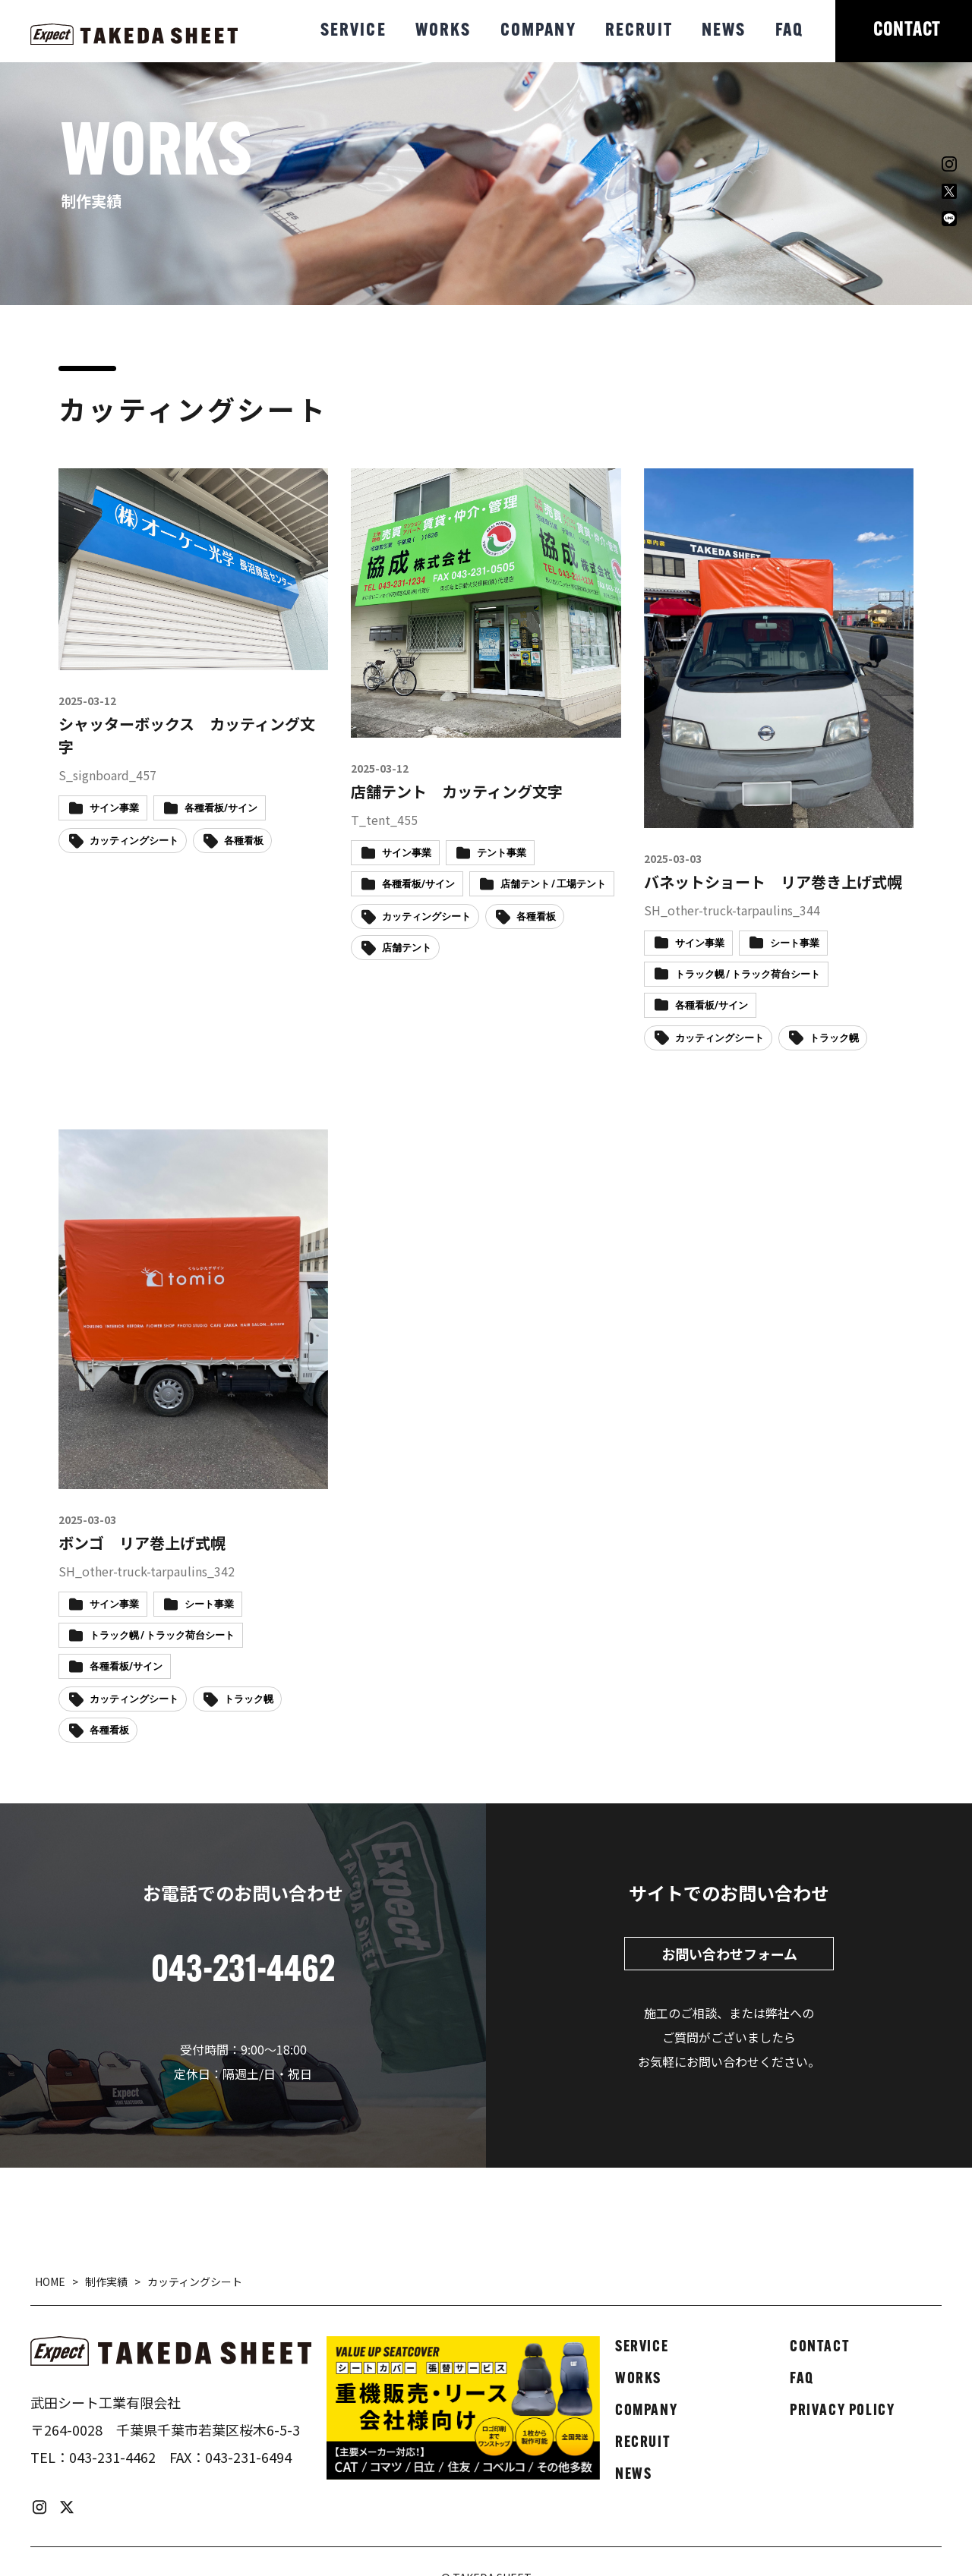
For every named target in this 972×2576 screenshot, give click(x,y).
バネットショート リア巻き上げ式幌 (773, 882)
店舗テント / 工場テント (553, 885)
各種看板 (244, 841)
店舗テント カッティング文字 (457, 791)
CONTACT (907, 30)
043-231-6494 (248, 2457)
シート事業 (794, 944)
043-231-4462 (112, 2457)
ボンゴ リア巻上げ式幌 (142, 1543)
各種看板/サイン (221, 809)
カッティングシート (134, 841)
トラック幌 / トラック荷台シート (747, 975)
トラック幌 (834, 1039)
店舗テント (406, 948)
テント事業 (501, 853)
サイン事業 (114, 809)
